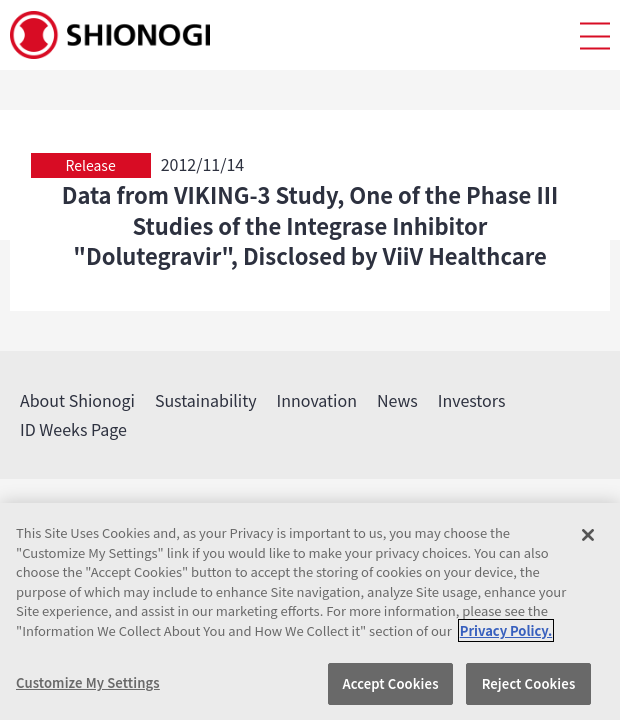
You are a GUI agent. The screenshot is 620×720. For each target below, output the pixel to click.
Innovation (317, 400)
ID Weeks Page (73, 429)
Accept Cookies (390, 683)
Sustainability (206, 400)
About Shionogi (77, 400)
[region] (310, 611)
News (397, 400)
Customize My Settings (88, 682)
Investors (472, 400)
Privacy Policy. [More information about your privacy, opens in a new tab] (506, 630)
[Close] (588, 535)
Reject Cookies (529, 683)
